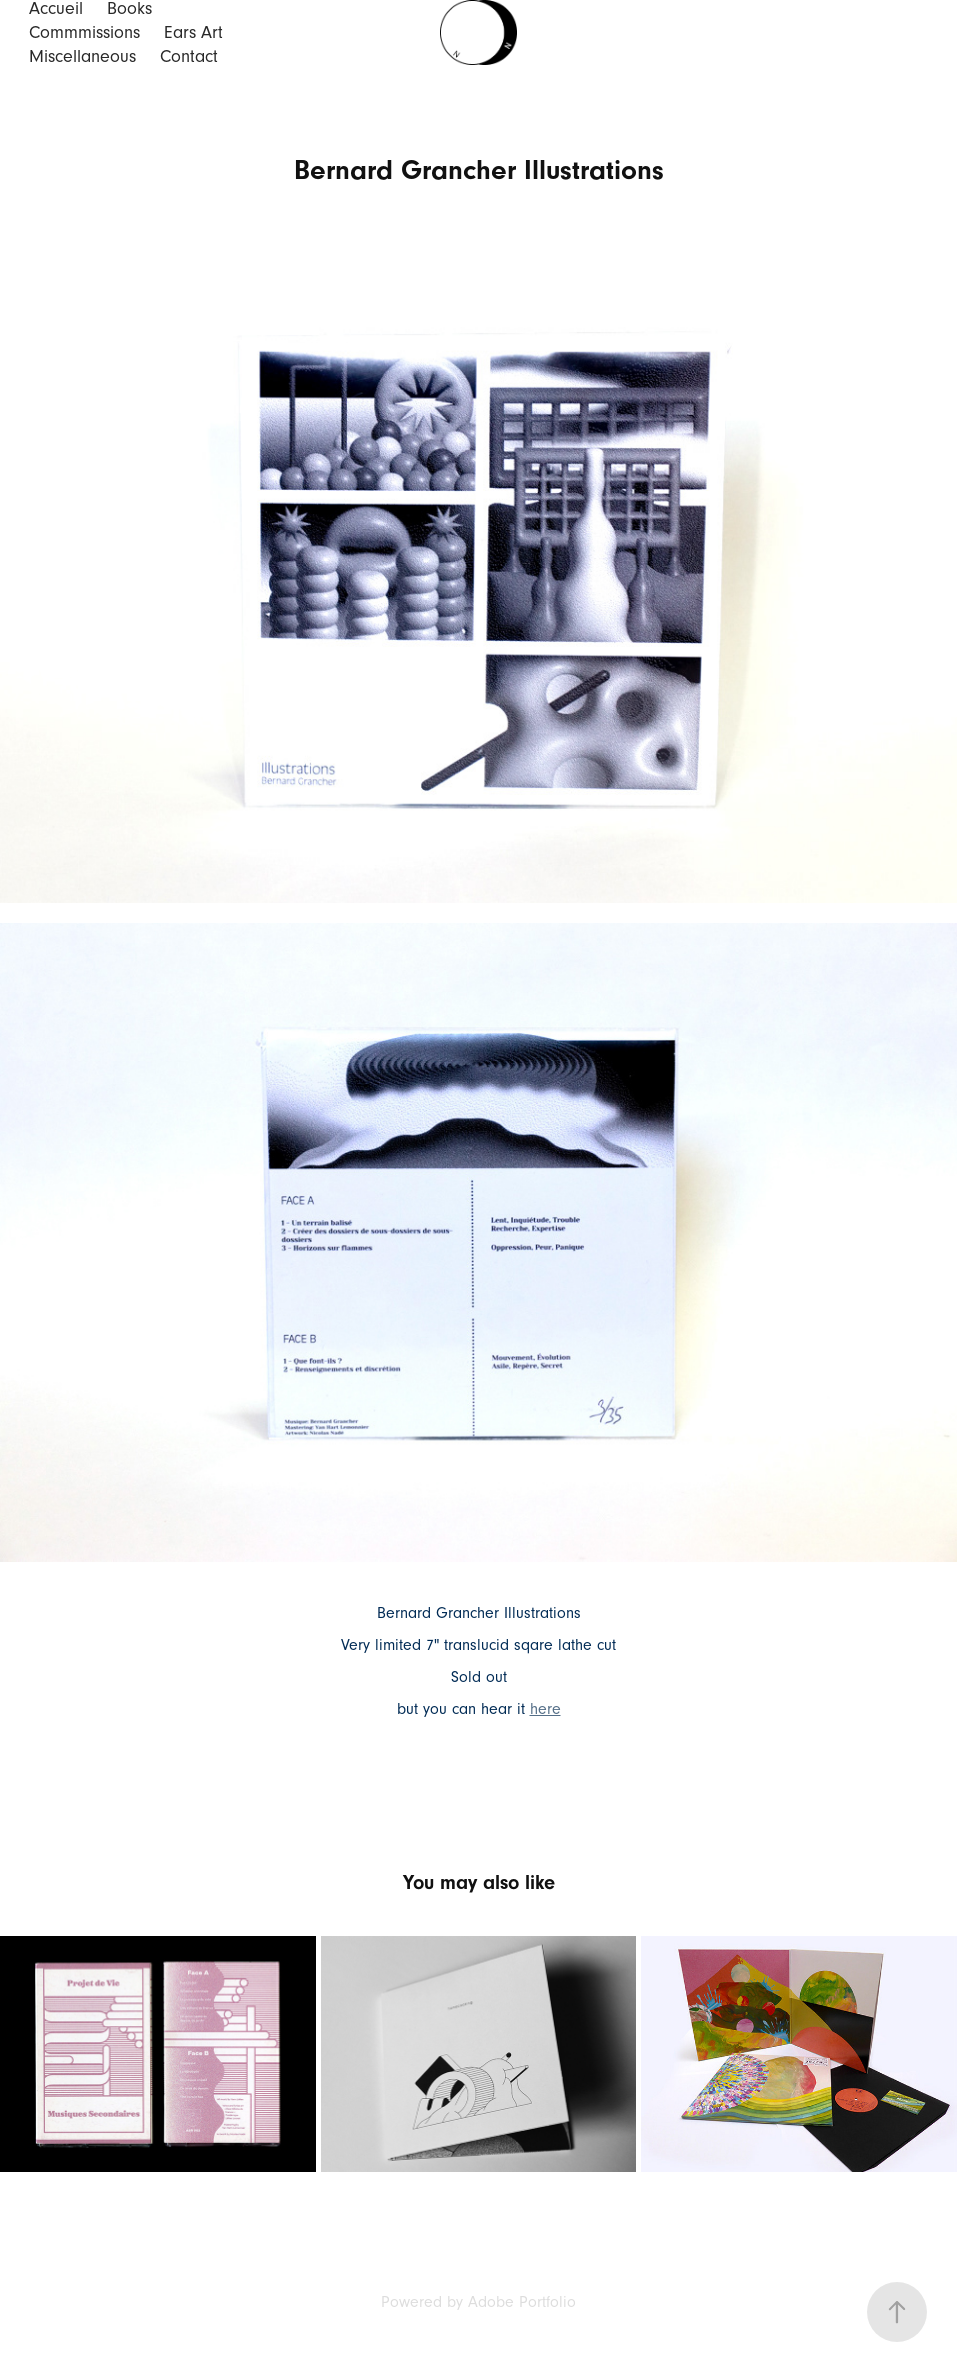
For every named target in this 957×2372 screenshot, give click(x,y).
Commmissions (84, 32)
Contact (189, 56)
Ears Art (193, 32)
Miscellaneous (82, 56)
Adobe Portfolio (522, 2302)
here (545, 1709)
